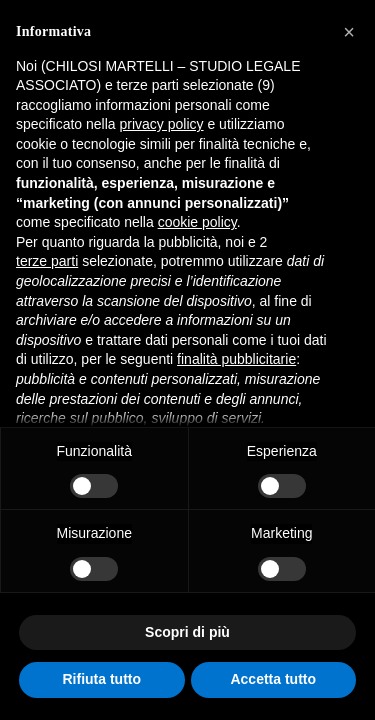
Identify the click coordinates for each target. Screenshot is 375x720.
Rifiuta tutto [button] (101, 679)
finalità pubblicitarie (236, 359)
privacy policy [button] (162, 124)
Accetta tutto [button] (273, 679)
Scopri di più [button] (187, 632)
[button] (349, 32)
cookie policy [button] (197, 222)
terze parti (47, 261)
